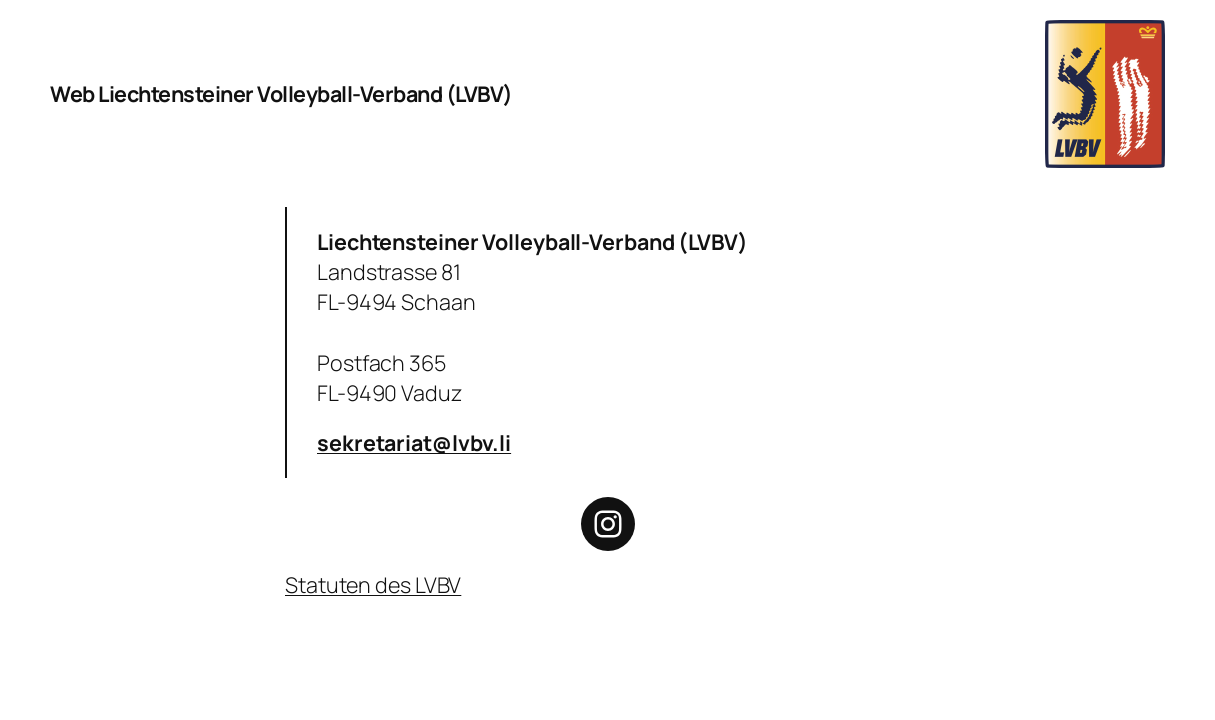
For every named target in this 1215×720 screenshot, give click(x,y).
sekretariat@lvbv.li (414, 442)
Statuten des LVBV (373, 584)
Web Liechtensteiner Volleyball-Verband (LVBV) (281, 93)
